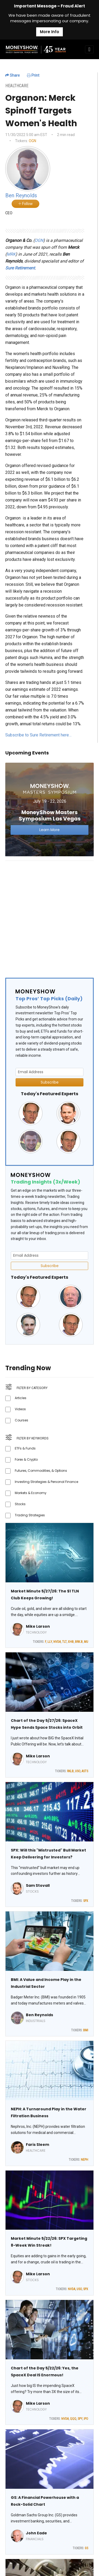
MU (86, 1642)
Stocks (20, 1504)
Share (12, 75)
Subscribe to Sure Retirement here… (38, 734)
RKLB (70, 1771)
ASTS (85, 1771)
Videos (20, 1409)
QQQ (73, 2419)
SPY (80, 2419)
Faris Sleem (37, 2144)
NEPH (84, 2160)
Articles (20, 1398)
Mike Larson (38, 1626)
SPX (85, 1901)
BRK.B (79, 1642)
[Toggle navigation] (89, 49)
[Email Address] (49, 1072)
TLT (64, 1642)
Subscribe (50, 1082)
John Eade (36, 2533)
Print (33, 75)
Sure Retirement (20, 267)
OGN (32, 141)
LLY (50, 1642)
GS (86, 2548)
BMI (85, 2030)
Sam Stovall (38, 1885)
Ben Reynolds (39, 2015)
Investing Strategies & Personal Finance (46, 1481)
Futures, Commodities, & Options (41, 1470)
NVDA (57, 1642)
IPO (86, 2419)
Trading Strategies (30, 1515)
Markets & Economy (30, 1493)
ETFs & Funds (25, 1448)
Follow (25, 204)
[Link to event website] (49, 809)
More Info (49, 31)
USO (77, 1771)
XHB (71, 1642)
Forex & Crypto (26, 1459)
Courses (21, 1420)
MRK (11, 254)
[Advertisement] (49, 914)
